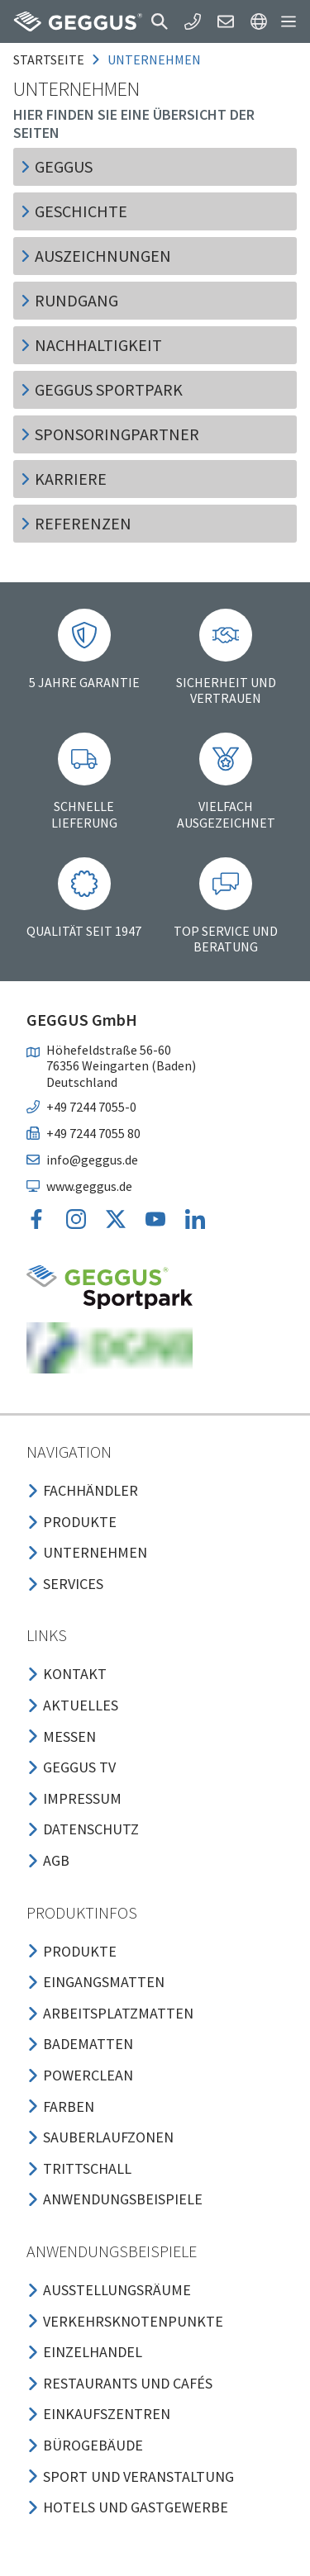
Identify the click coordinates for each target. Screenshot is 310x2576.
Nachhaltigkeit (91, 344)
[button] (159, 21)
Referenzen (75, 523)
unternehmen (154, 59)
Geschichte (73, 211)
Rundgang (69, 300)
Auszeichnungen (95, 255)
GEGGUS (56, 166)
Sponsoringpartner (109, 434)
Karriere (63, 478)
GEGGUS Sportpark (101, 389)
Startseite (48, 59)
